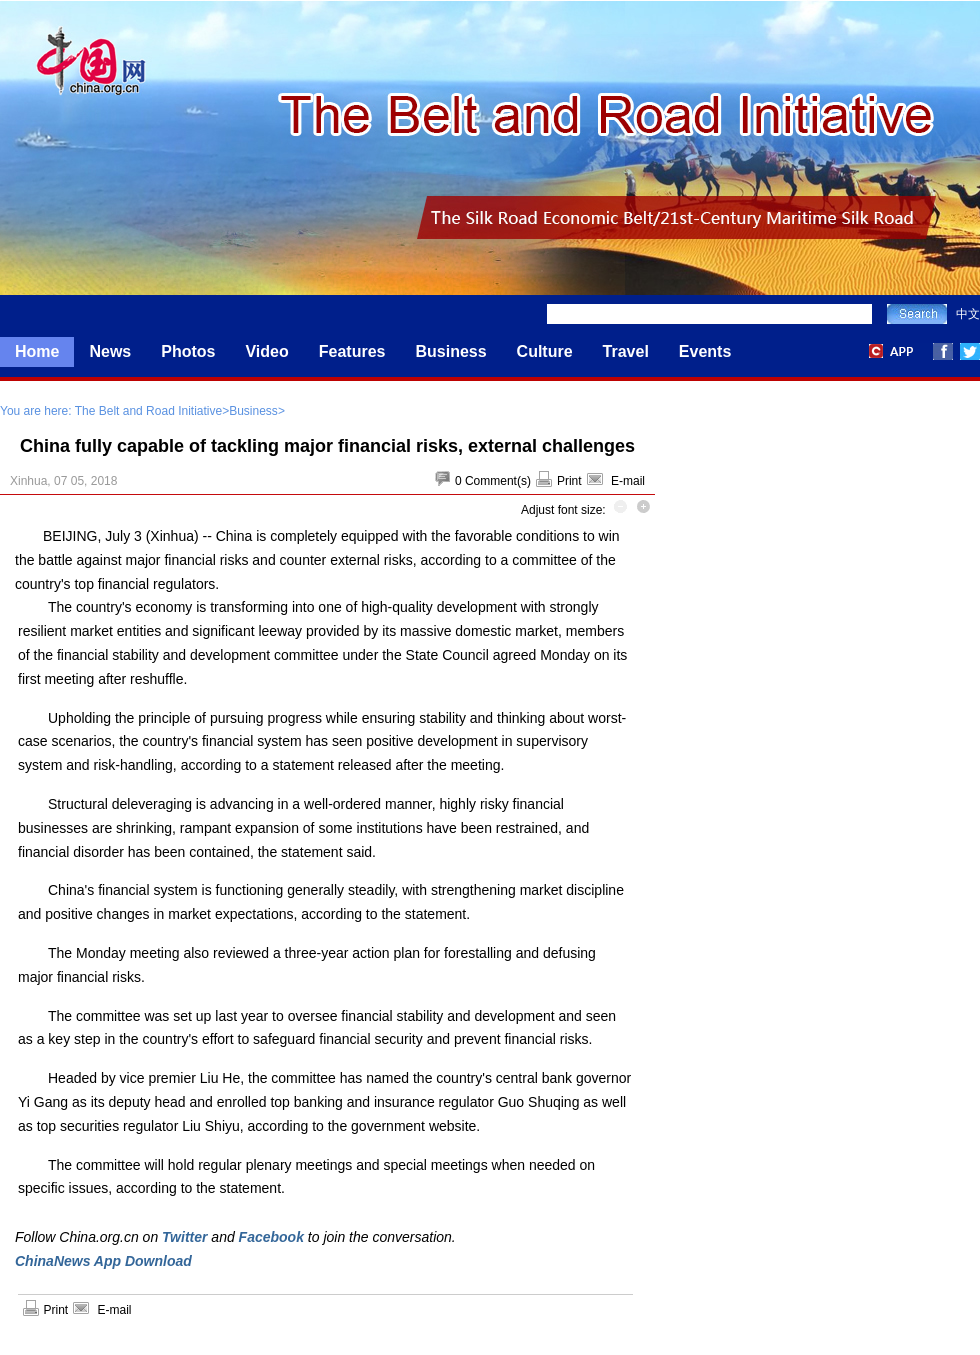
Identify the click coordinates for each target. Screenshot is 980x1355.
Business (450, 351)
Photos (188, 351)
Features (352, 351)
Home (37, 351)
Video (266, 351)
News (110, 351)
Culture (545, 351)
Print (569, 481)
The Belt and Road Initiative (148, 411)
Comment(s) (498, 481)
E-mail (628, 481)
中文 (968, 314)
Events (705, 351)
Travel (626, 351)
